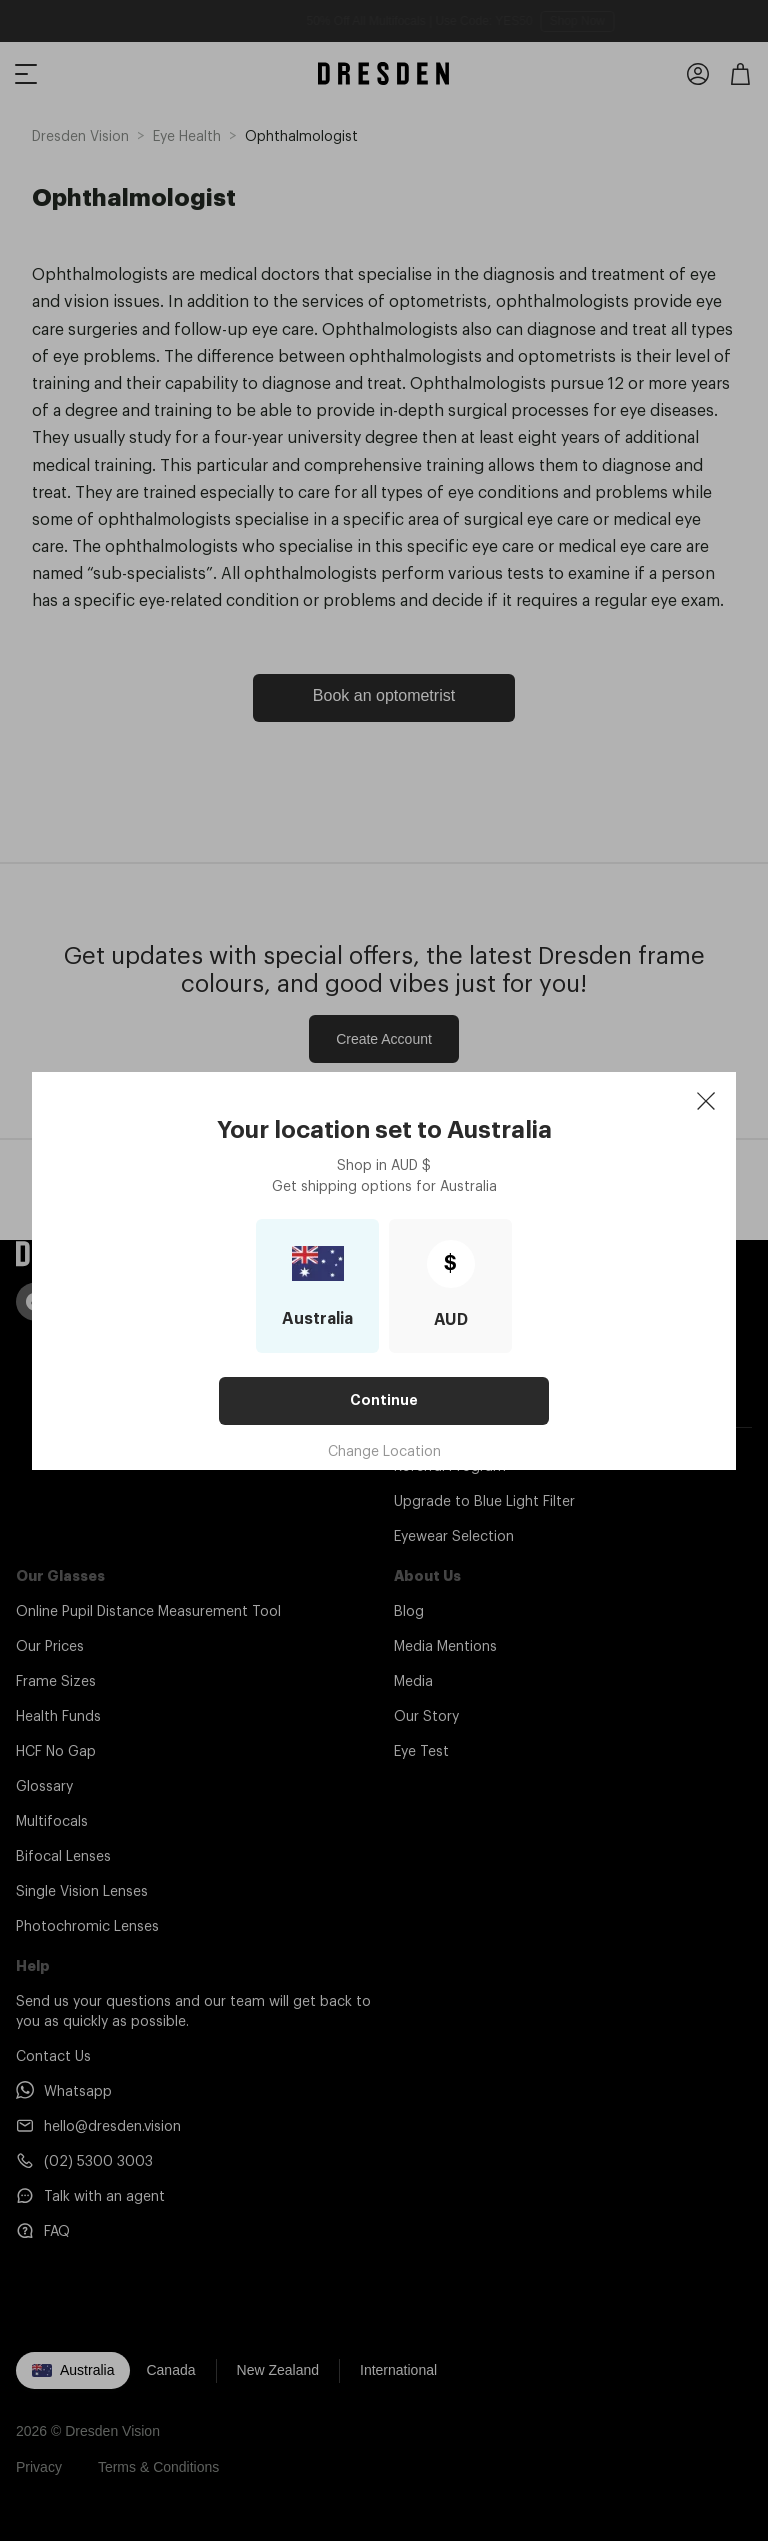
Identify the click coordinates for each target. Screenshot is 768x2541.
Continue (384, 1400)
